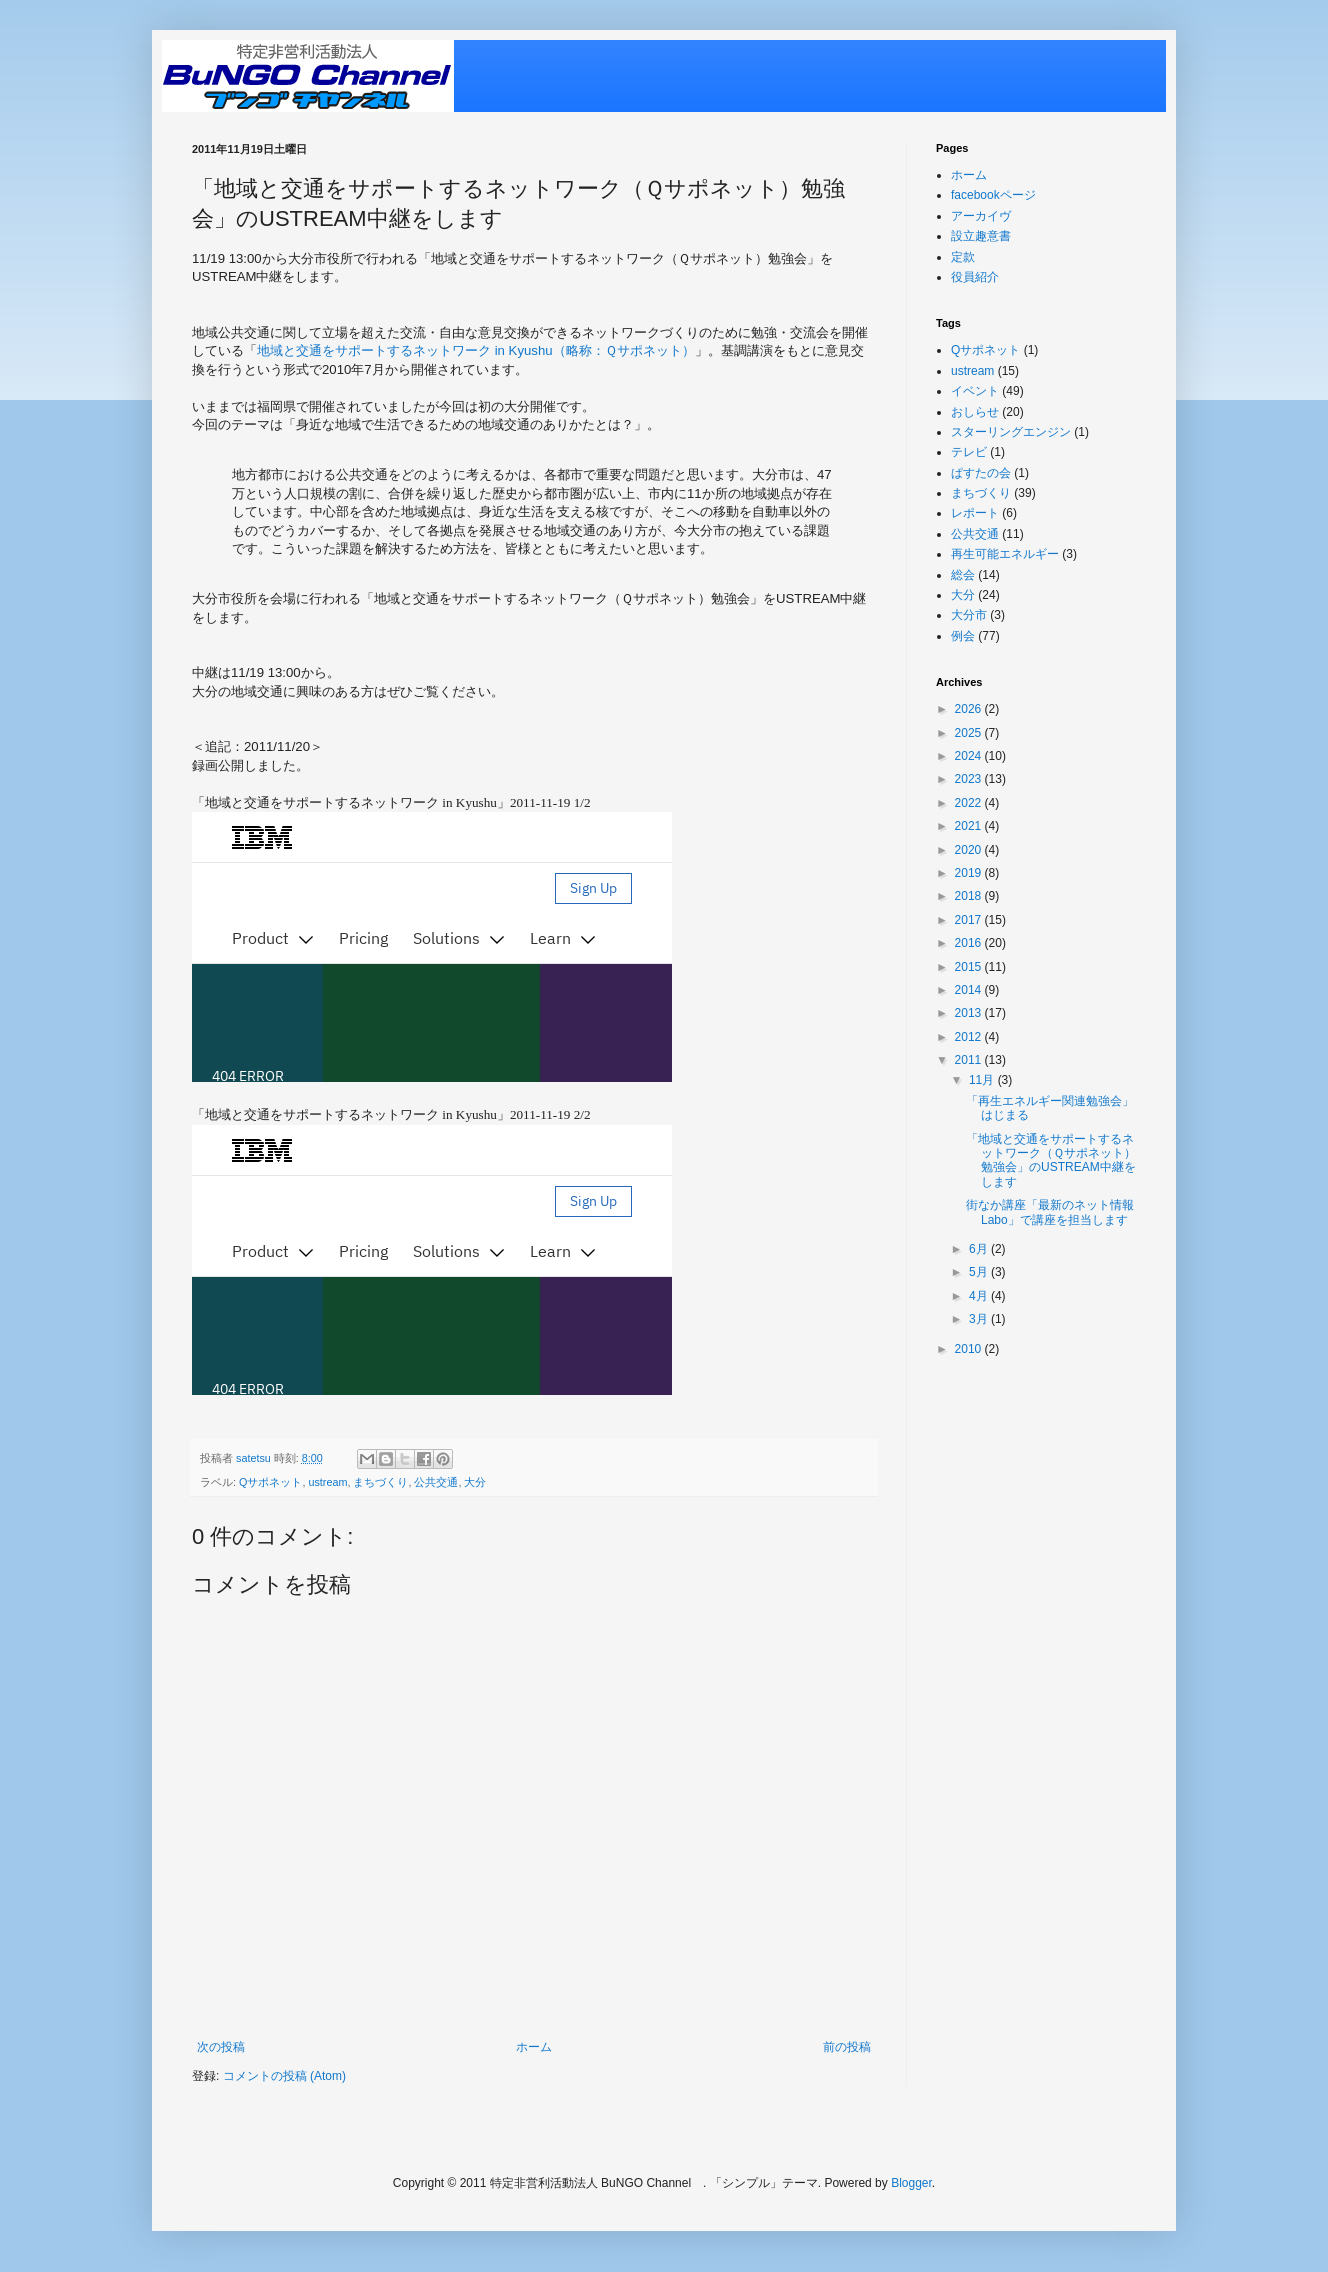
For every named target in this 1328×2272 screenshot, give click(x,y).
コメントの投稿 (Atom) (284, 2076)
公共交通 (436, 1482)
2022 (970, 803)
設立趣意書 (981, 236)
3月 (980, 1319)
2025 (970, 733)
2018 (970, 896)
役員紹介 (975, 277)
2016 (970, 943)
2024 (970, 756)
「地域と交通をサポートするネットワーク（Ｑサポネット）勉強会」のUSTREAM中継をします (1051, 1160)
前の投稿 (847, 2047)
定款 (963, 257)
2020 (970, 850)
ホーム (534, 2047)
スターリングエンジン (1011, 432)
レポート (975, 513)
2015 (970, 967)
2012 (970, 1037)
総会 (963, 575)
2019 (970, 873)
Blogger (911, 2183)
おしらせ (975, 412)
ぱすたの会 (981, 473)
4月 (980, 1296)
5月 (980, 1272)
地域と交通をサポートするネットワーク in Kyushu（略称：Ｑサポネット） (476, 350)
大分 (475, 1482)
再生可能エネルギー (1005, 554)
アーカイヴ (981, 216)
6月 (980, 1249)
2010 (970, 1349)
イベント (975, 391)
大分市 (969, 615)
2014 (970, 990)
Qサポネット (270, 1482)
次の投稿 (221, 2047)
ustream (327, 1482)
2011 (970, 1060)
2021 (970, 826)
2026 (970, 709)
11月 (983, 1080)
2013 (970, 1013)
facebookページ (993, 195)
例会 (963, 636)
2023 (970, 779)
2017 (970, 920)
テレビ (969, 452)
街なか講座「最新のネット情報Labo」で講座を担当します (1050, 1212)
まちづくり (380, 1482)
